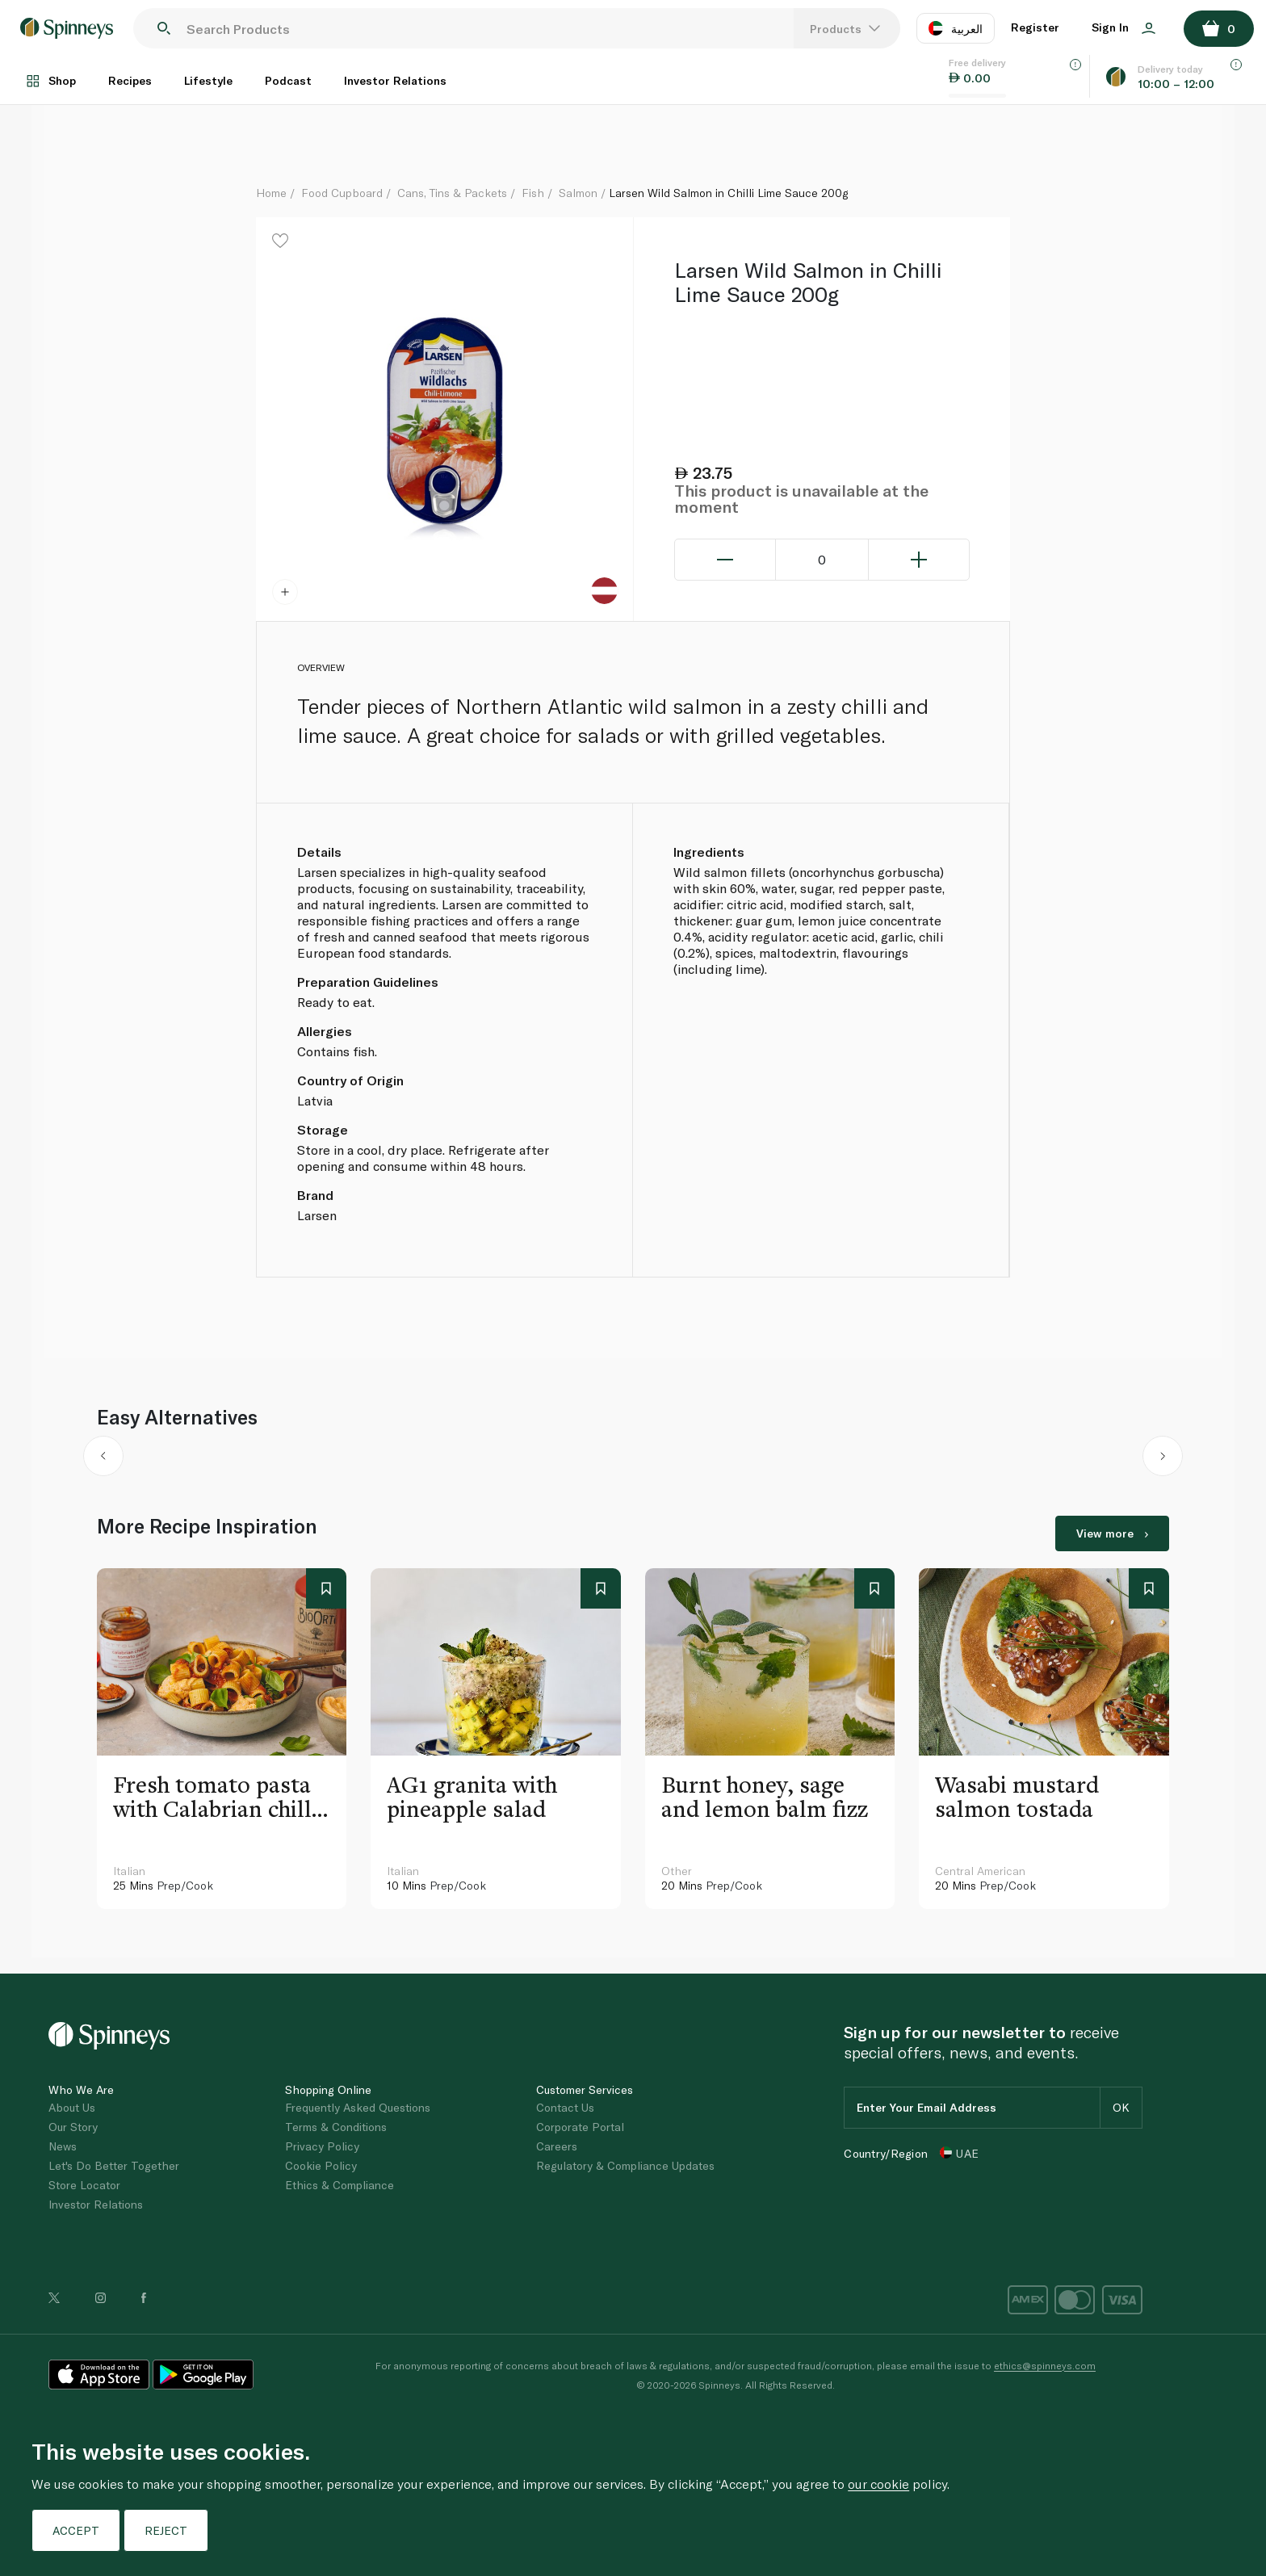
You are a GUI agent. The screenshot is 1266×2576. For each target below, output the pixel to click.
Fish (533, 192)
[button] (104, 1459)
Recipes (130, 80)
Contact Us (565, 2107)
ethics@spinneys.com (1045, 2365)
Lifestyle (208, 80)
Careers (556, 2146)
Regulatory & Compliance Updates (625, 2165)
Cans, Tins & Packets (452, 192)
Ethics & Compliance (339, 2185)
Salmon (578, 192)
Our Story (73, 2126)
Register (1035, 27)
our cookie (878, 2483)
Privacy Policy (322, 2146)
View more (1112, 1533)
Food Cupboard (342, 192)
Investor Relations (395, 80)
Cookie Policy (321, 2165)
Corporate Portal (580, 2126)
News (62, 2146)
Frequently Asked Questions (357, 2107)
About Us (71, 2107)
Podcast (288, 80)
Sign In (1123, 27)
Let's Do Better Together (113, 2165)
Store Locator (84, 2185)
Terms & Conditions (336, 2126)
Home (271, 192)
